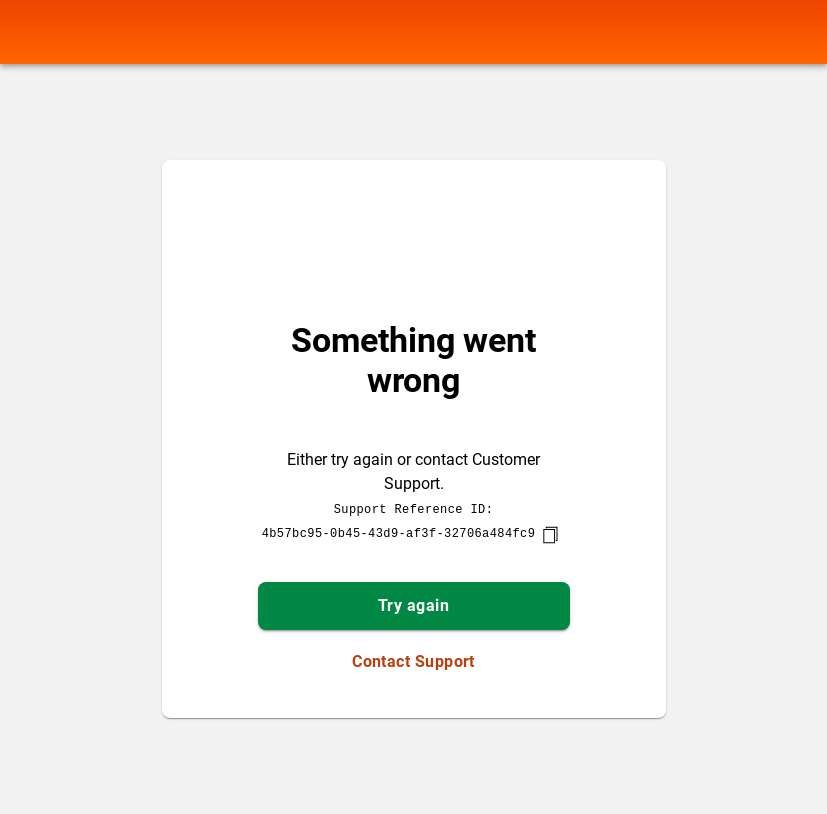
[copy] (550, 535)
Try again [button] (413, 605)
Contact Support (413, 661)
